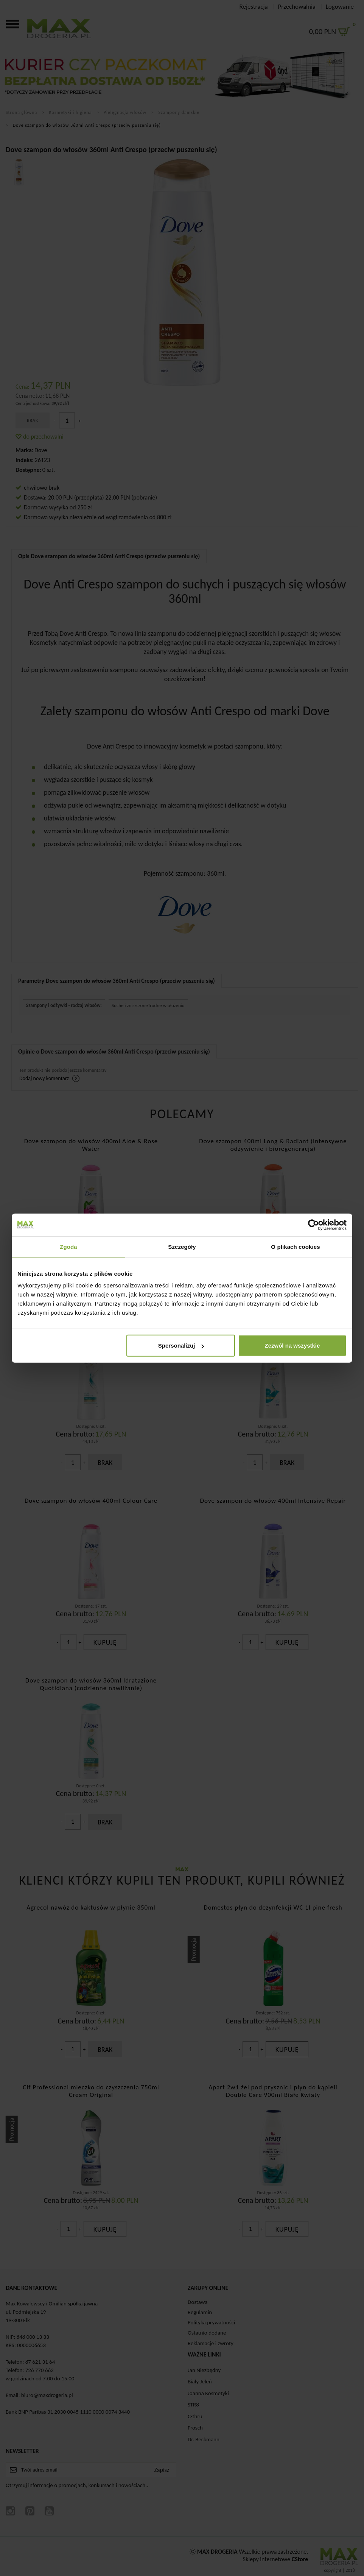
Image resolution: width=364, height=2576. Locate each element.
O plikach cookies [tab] (295, 1246)
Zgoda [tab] (68, 1246)
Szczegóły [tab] (182, 1246)
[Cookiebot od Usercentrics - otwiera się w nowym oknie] (313, 1224)
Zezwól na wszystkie (292, 1345)
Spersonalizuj (181, 1345)
